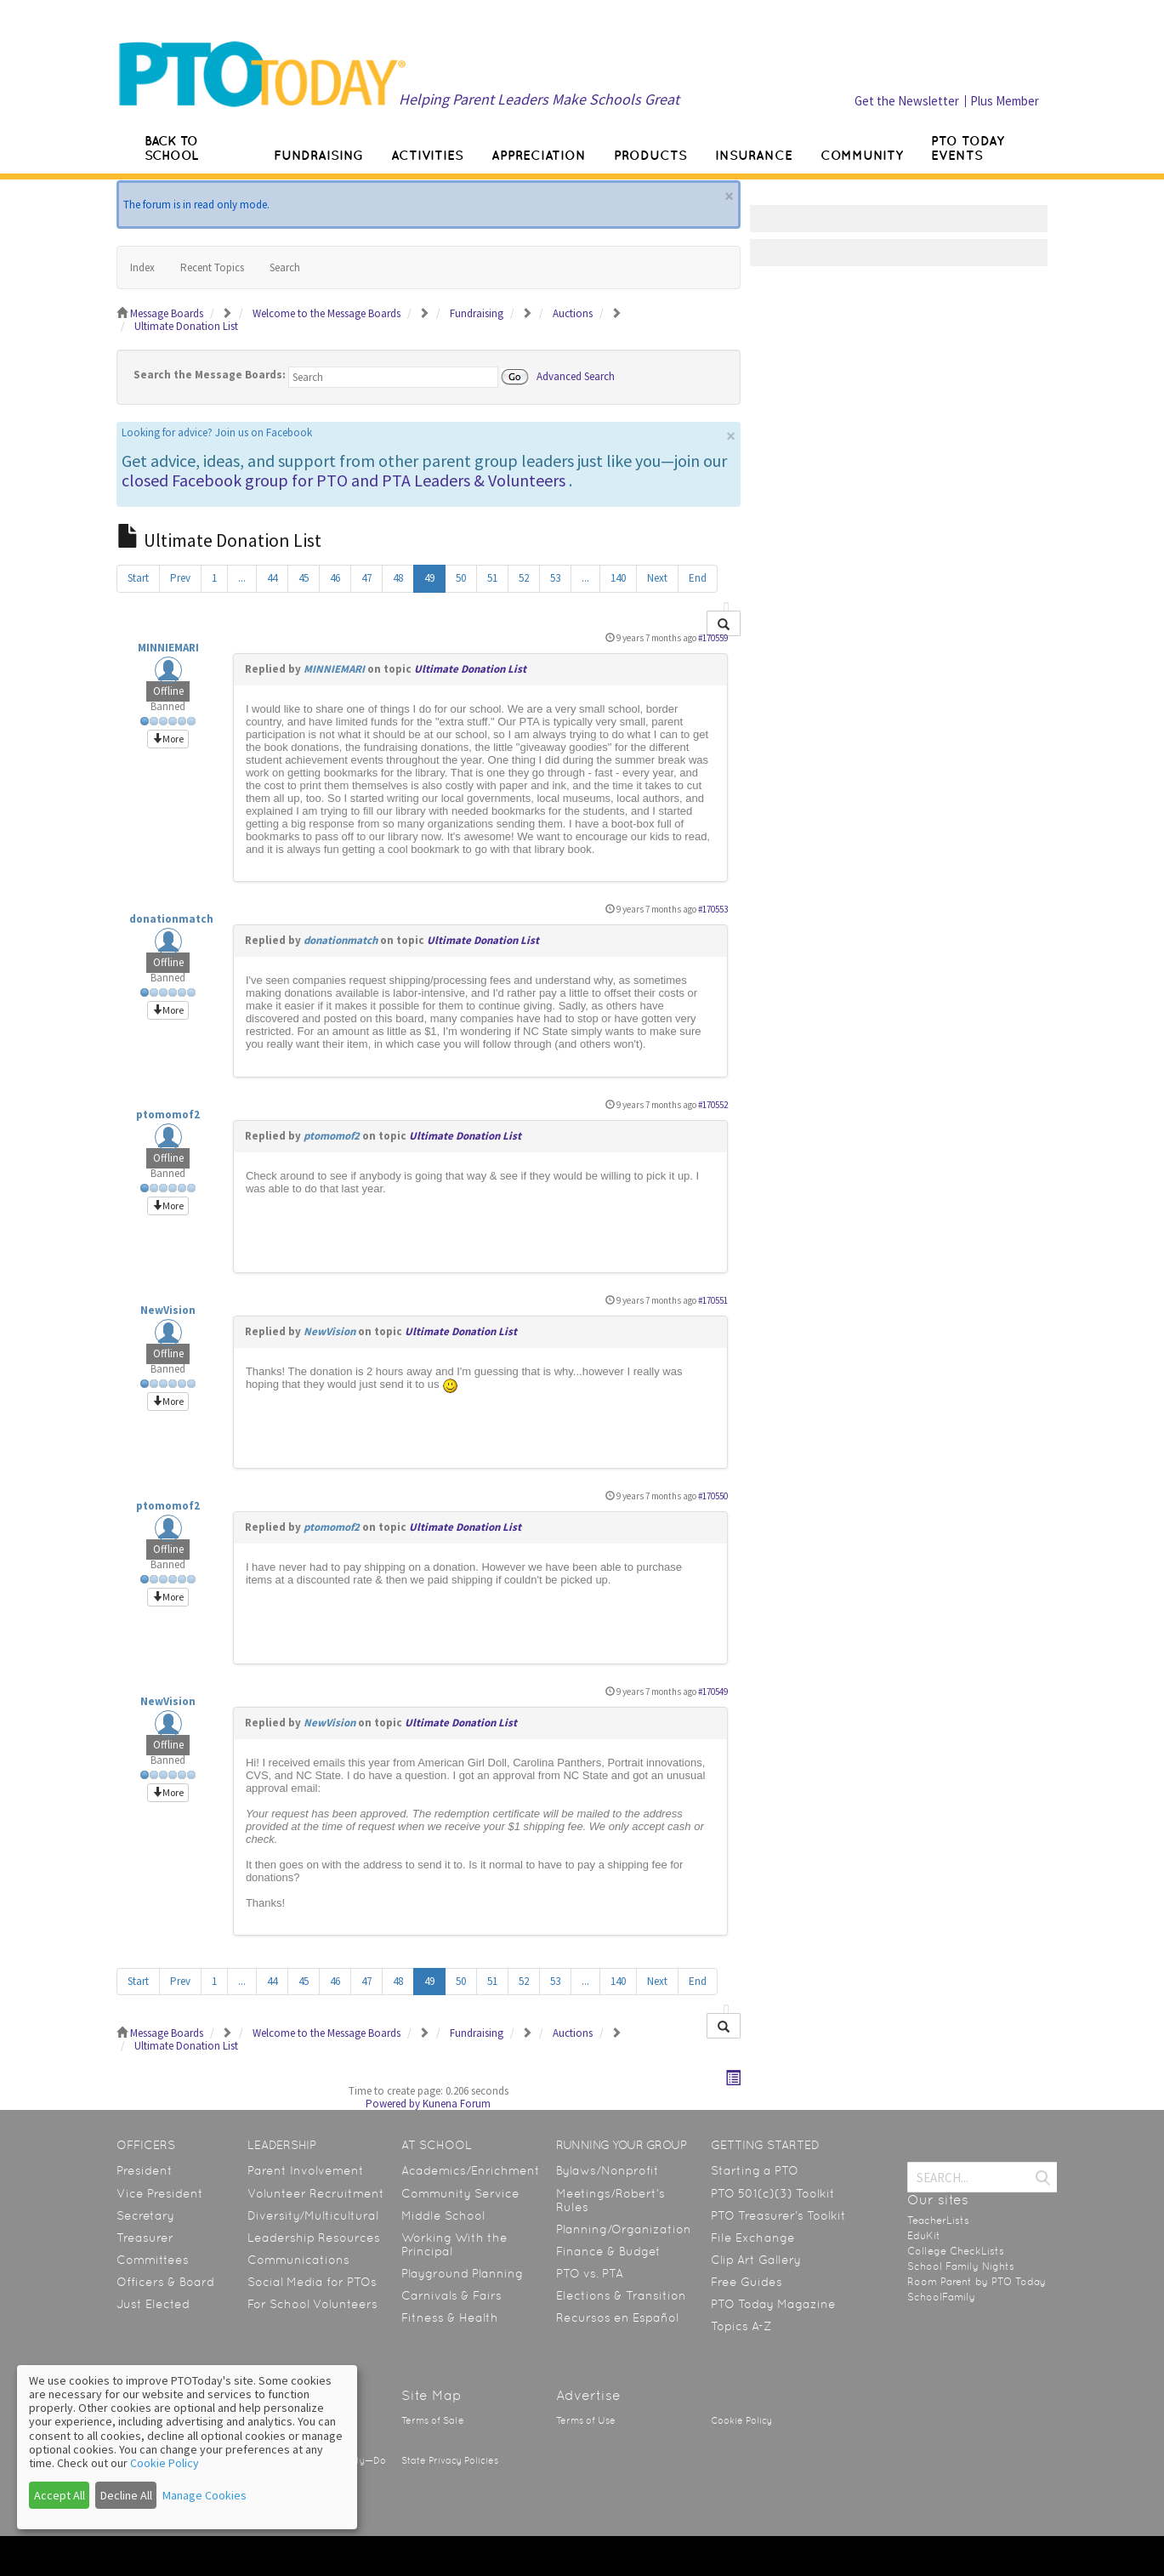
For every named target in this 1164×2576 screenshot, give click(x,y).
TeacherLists (938, 2220)
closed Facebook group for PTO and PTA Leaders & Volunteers (343, 480)
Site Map (431, 2395)
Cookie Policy (741, 2420)
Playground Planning (462, 2273)
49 (429, 578)
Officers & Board (165, 2282)
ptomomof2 (168, 1114)
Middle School (443, 2215)
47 (366, 578)
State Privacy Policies (449, 2460)
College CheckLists (955, 2251)
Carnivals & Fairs (451, 2295)
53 (555, 578)
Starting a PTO (754, 2170)
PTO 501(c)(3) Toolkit (773, 2193)
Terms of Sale (432, 2420)
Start (138, 578)
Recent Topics (212, 267)
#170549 (713, 1691)
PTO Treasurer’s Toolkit (778, 2215)
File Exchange (753, 2237)
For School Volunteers (312, 2304)
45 (303, 578)
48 (398, 578)
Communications (298, 2259)
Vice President (159, 2193)
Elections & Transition (621, 2295)
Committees (152, 2259)
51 (492, 578)
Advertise (588, 2395)
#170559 (713, 638)
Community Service (460, 2193)
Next (657, 578)
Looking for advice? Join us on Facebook (217, 432)
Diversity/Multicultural (312, 2215)
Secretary (145, 2215)
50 (461, 578)
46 (335, 578)
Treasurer (144, 2237)
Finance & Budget (608, 2251)
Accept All (59, 2495)
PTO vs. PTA (589, 2273)
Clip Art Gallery (756, 2259)
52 (524, 578)
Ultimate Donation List (470, 669)
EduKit (923, 2236)
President (144, 2170)
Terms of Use (586, 2420)
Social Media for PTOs (312, 2282)
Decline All (126, 2495)
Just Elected (153, 2304)
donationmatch (171, 919)
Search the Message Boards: (209, 374)
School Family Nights (960, 2266)
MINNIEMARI (168, 647)
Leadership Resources (313, 2237)
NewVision (168, 1310)
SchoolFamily (941, 2297)
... (242, 578)
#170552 (713, 1105)
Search (285, 267)
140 (618, 578)
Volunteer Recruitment (315, 2193)
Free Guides (746, 2282)
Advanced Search (576, 375)
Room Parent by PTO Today (976, 2282)
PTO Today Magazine (773, 2304)
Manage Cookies (204, 2495)
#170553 (713, 909)
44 (272, 578)
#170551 (713, 1300)
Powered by (393, 2103)
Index (142, 267)
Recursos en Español (617, 2317)
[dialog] (187, 2447)
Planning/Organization (623, 2229)
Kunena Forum (457, 2103)
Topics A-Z (741, 2326)
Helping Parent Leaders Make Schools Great (539, 99)
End (698, 578)
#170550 (713, 1496)
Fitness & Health (449, 2317)
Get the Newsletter (907, 101)
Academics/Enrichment (470, 2170)
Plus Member (1004, 101)
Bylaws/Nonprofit (607, 2170)
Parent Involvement (305, 2170)
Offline (168, 691)
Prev (180, 578)
